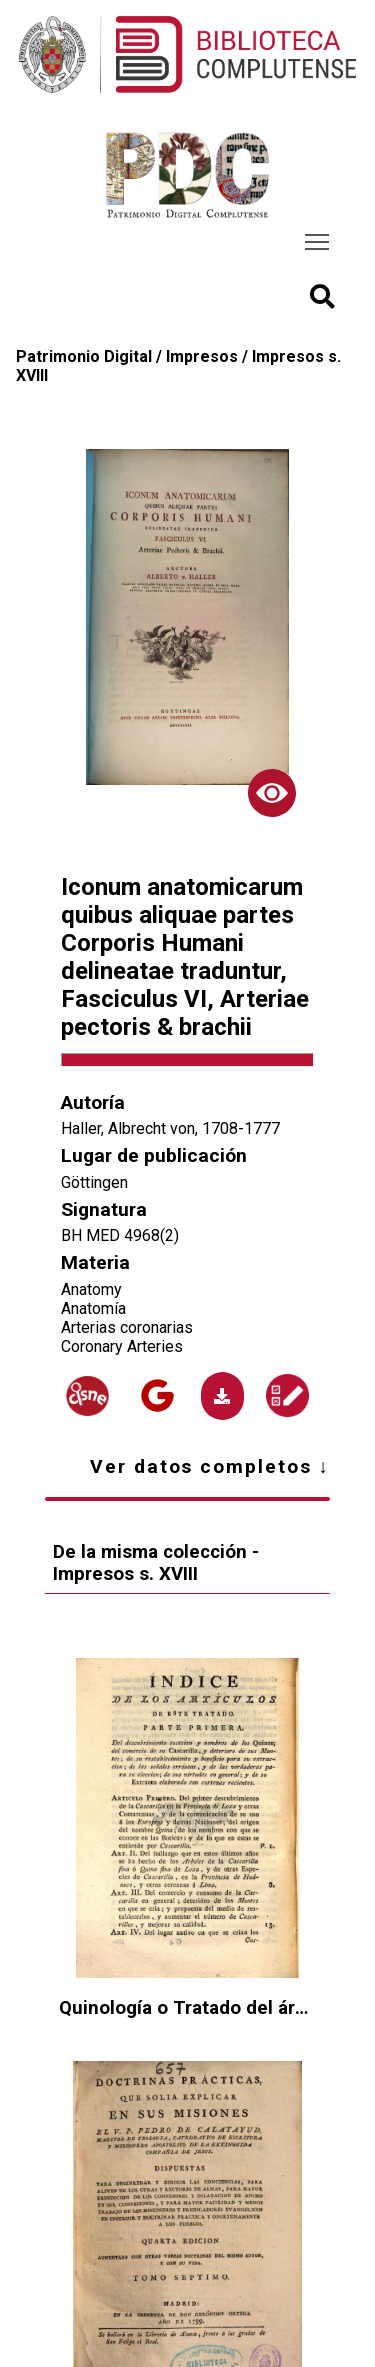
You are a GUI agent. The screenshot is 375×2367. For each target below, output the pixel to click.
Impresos (202, 356)
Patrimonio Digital (84, 356)
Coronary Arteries (122, 1346)
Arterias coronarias (127, 1327)
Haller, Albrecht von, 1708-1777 (170, 1128)
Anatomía (93, 1308)
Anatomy (91, 1289)
